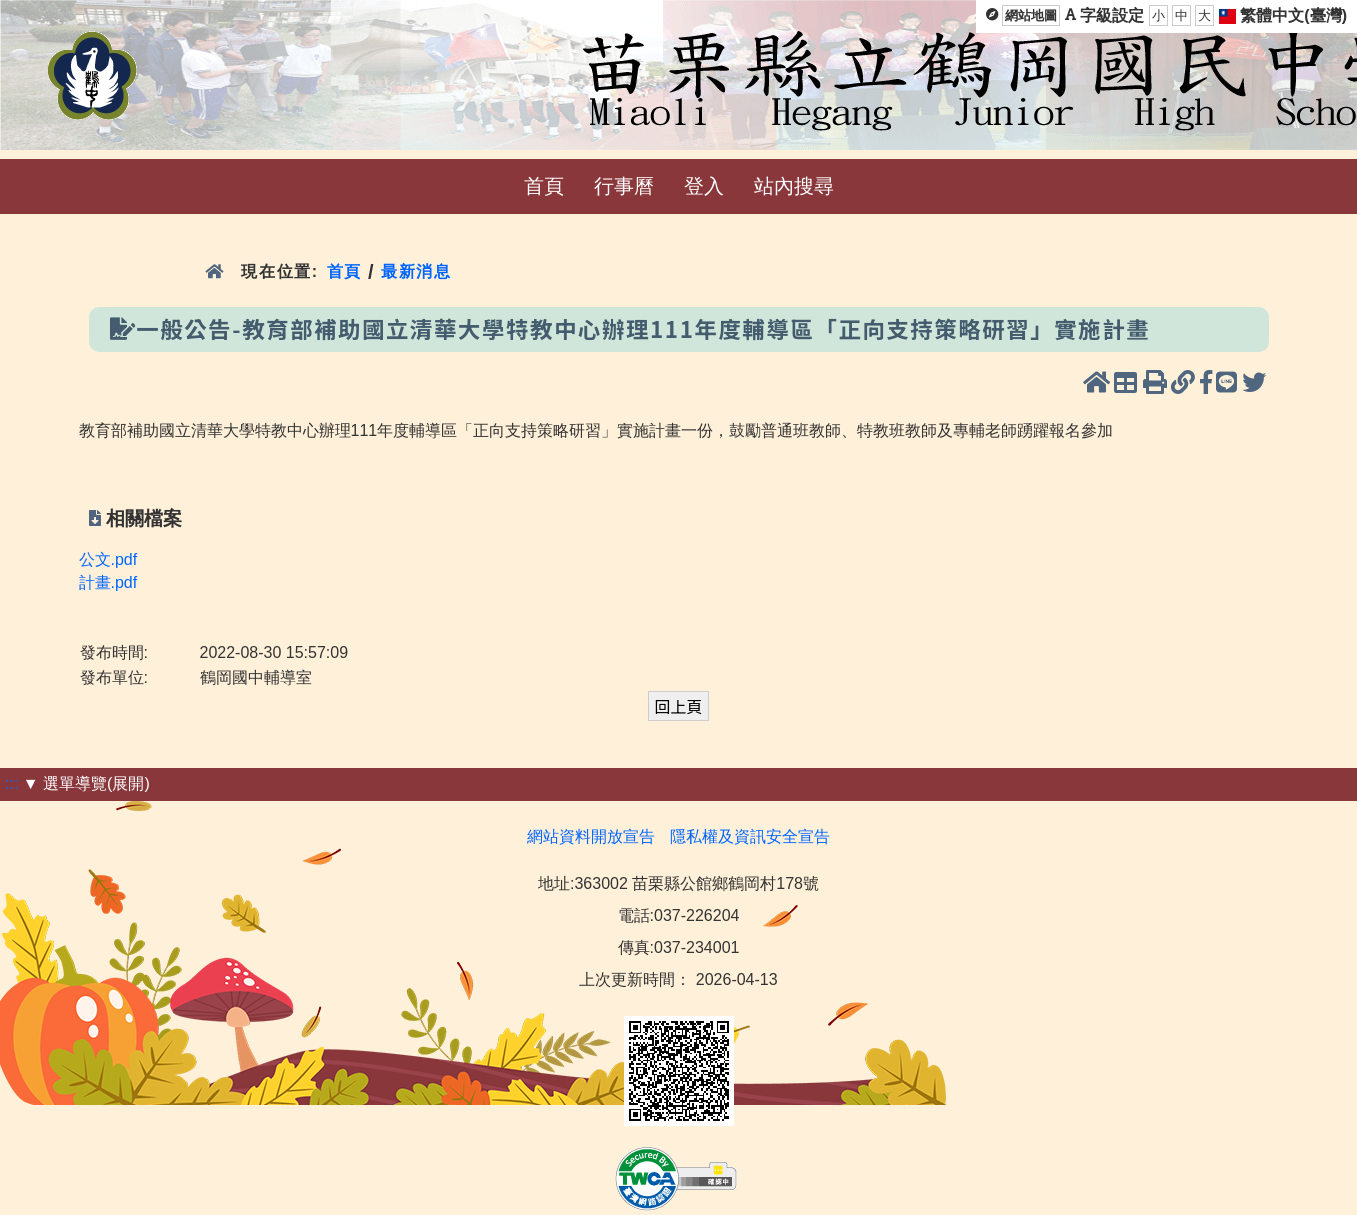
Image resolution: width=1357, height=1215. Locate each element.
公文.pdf (108, 559)
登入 (704, 186)
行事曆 (624, 186)
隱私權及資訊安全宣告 (750, 836)
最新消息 (419, 271)
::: (11, 783)
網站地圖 (1031, 15)
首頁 (544, 186)
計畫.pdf (108, 582)
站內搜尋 (794, 186)
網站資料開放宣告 (591, 836)
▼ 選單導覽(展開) (86, 783)
